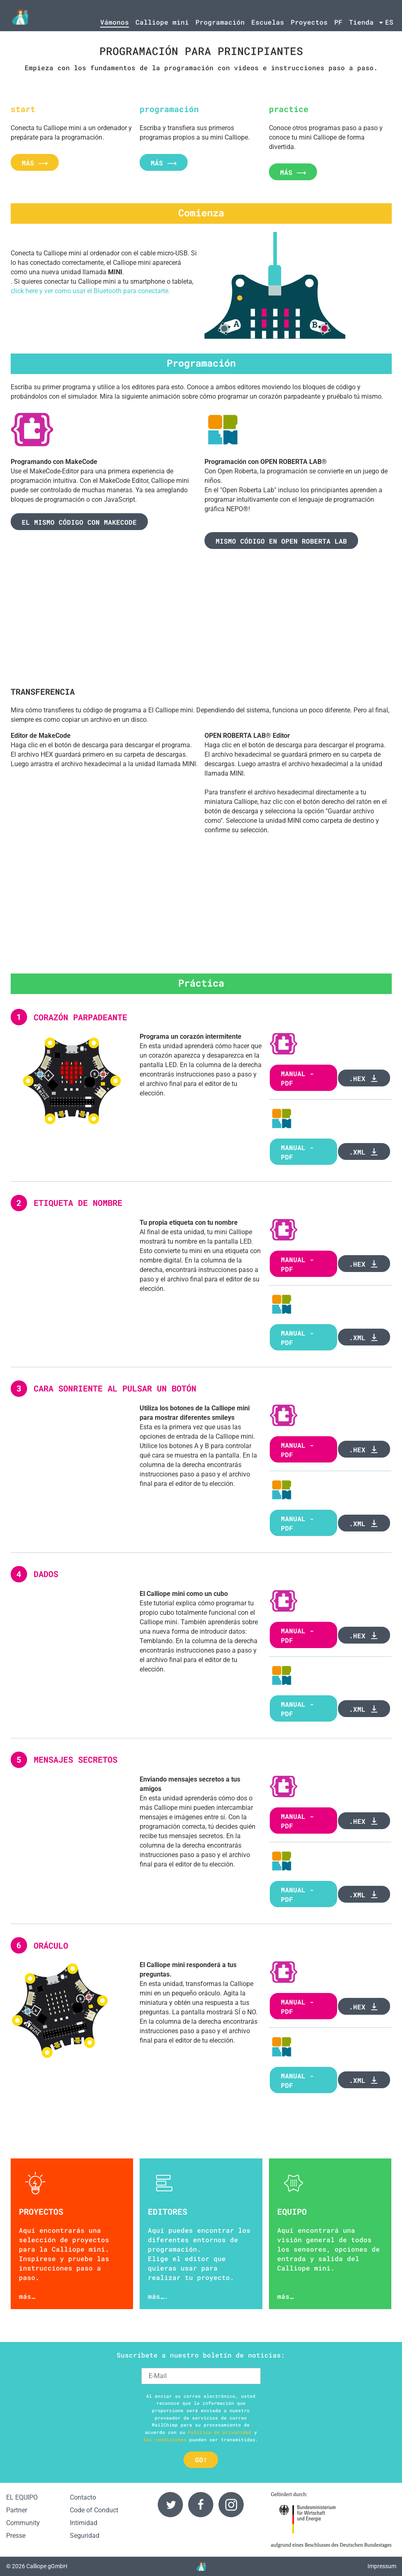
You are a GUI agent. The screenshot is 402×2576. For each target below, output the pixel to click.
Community (23, 2523)
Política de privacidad (219, 2432)
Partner (16, 2510)
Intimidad (83, 2523)
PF (338, 22)
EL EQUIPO (22, 2497)
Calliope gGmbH (46, 2566)
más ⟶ (35, 162)
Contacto (83, 2497)
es (389, 22)
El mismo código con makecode (79, 522)
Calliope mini (162, 22)
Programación (220, 22)
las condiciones (164, 2439)
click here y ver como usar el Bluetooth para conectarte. (90, 291)
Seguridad (84, 2535)
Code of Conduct (94, 2510)
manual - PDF (297, 1152)
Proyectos (309, 22)
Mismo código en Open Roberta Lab (281, 541)
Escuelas (267, 22)
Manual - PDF (297, 1078)
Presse (15, 2535)
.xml (364, 1151)
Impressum (382, 2566)
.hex (364, 1078)
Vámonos (114, 22)
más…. (158, 2296)
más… (27, 2296)
